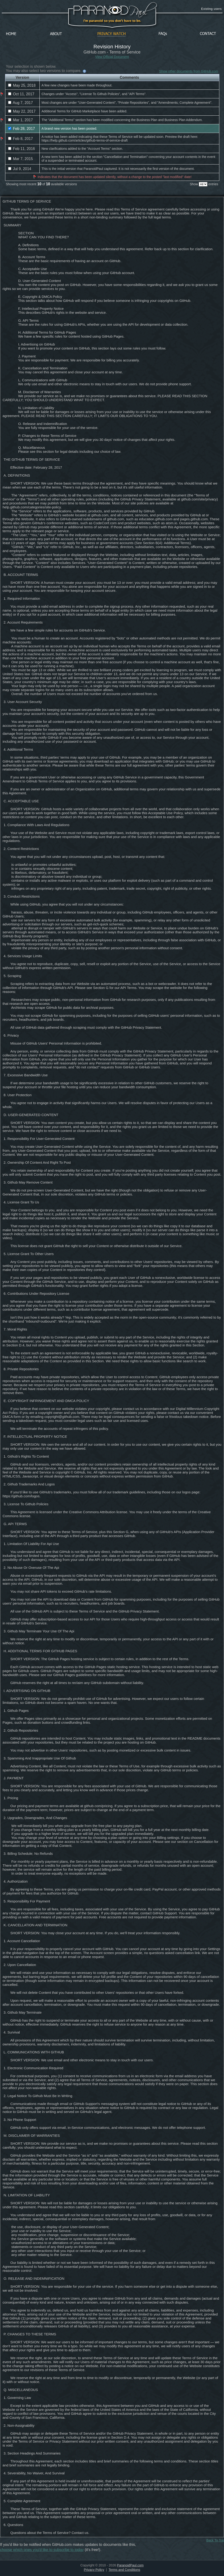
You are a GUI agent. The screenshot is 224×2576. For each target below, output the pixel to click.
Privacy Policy (94, 2570)
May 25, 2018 (21, 85)
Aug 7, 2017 (20, 103)
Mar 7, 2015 (20, 159)
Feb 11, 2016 (21, 149)
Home (11, 34)
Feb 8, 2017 (20, 139)
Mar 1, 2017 (20, 120)
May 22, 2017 (21, 111)
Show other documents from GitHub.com (188, 71)
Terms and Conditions (124, 2570)
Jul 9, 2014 (19, 169)
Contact (208, 34)
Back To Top (215, 2540)
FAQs (163, 34)
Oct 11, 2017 (21, 94)
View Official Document (112, 57)
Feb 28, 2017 (21, 129)
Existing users (211, 9)
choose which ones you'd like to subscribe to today (42, 2550)
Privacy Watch (111, 34)
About (57, 34)
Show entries (204, 184)
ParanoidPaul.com (130, 2565)
